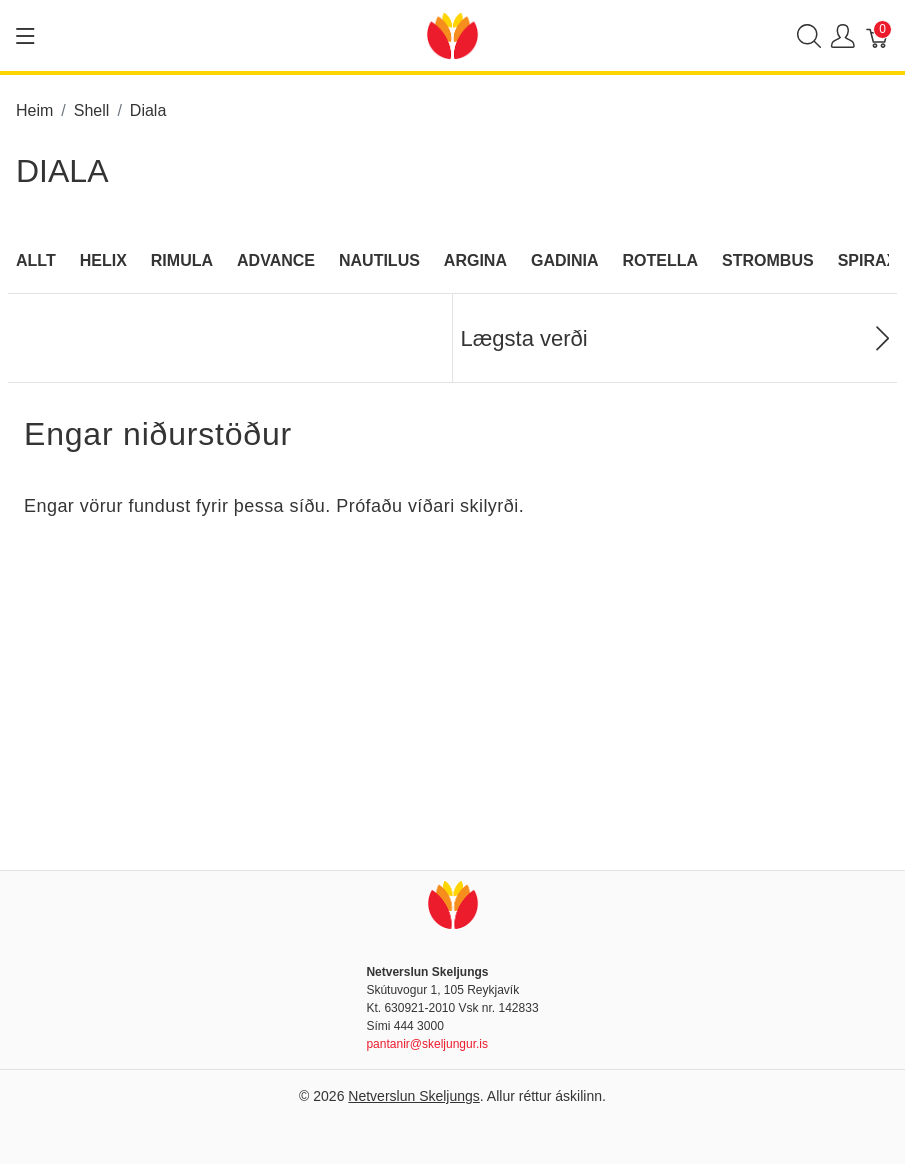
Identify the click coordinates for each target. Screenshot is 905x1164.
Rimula (182, 260)
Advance (276, 260)
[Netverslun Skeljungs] (452, 34)
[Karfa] (878, 35)
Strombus (768, 260)
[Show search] (809, 35)
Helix (103, 260)
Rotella (661, 260)
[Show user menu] (843, 35)
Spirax (868, 260)
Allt (36, 260)
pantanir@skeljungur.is (427, 1044)
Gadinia (565, 260)
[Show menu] (25, 36)
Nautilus (379, 260)
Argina (475, 260)
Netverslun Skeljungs (414, 1096)
